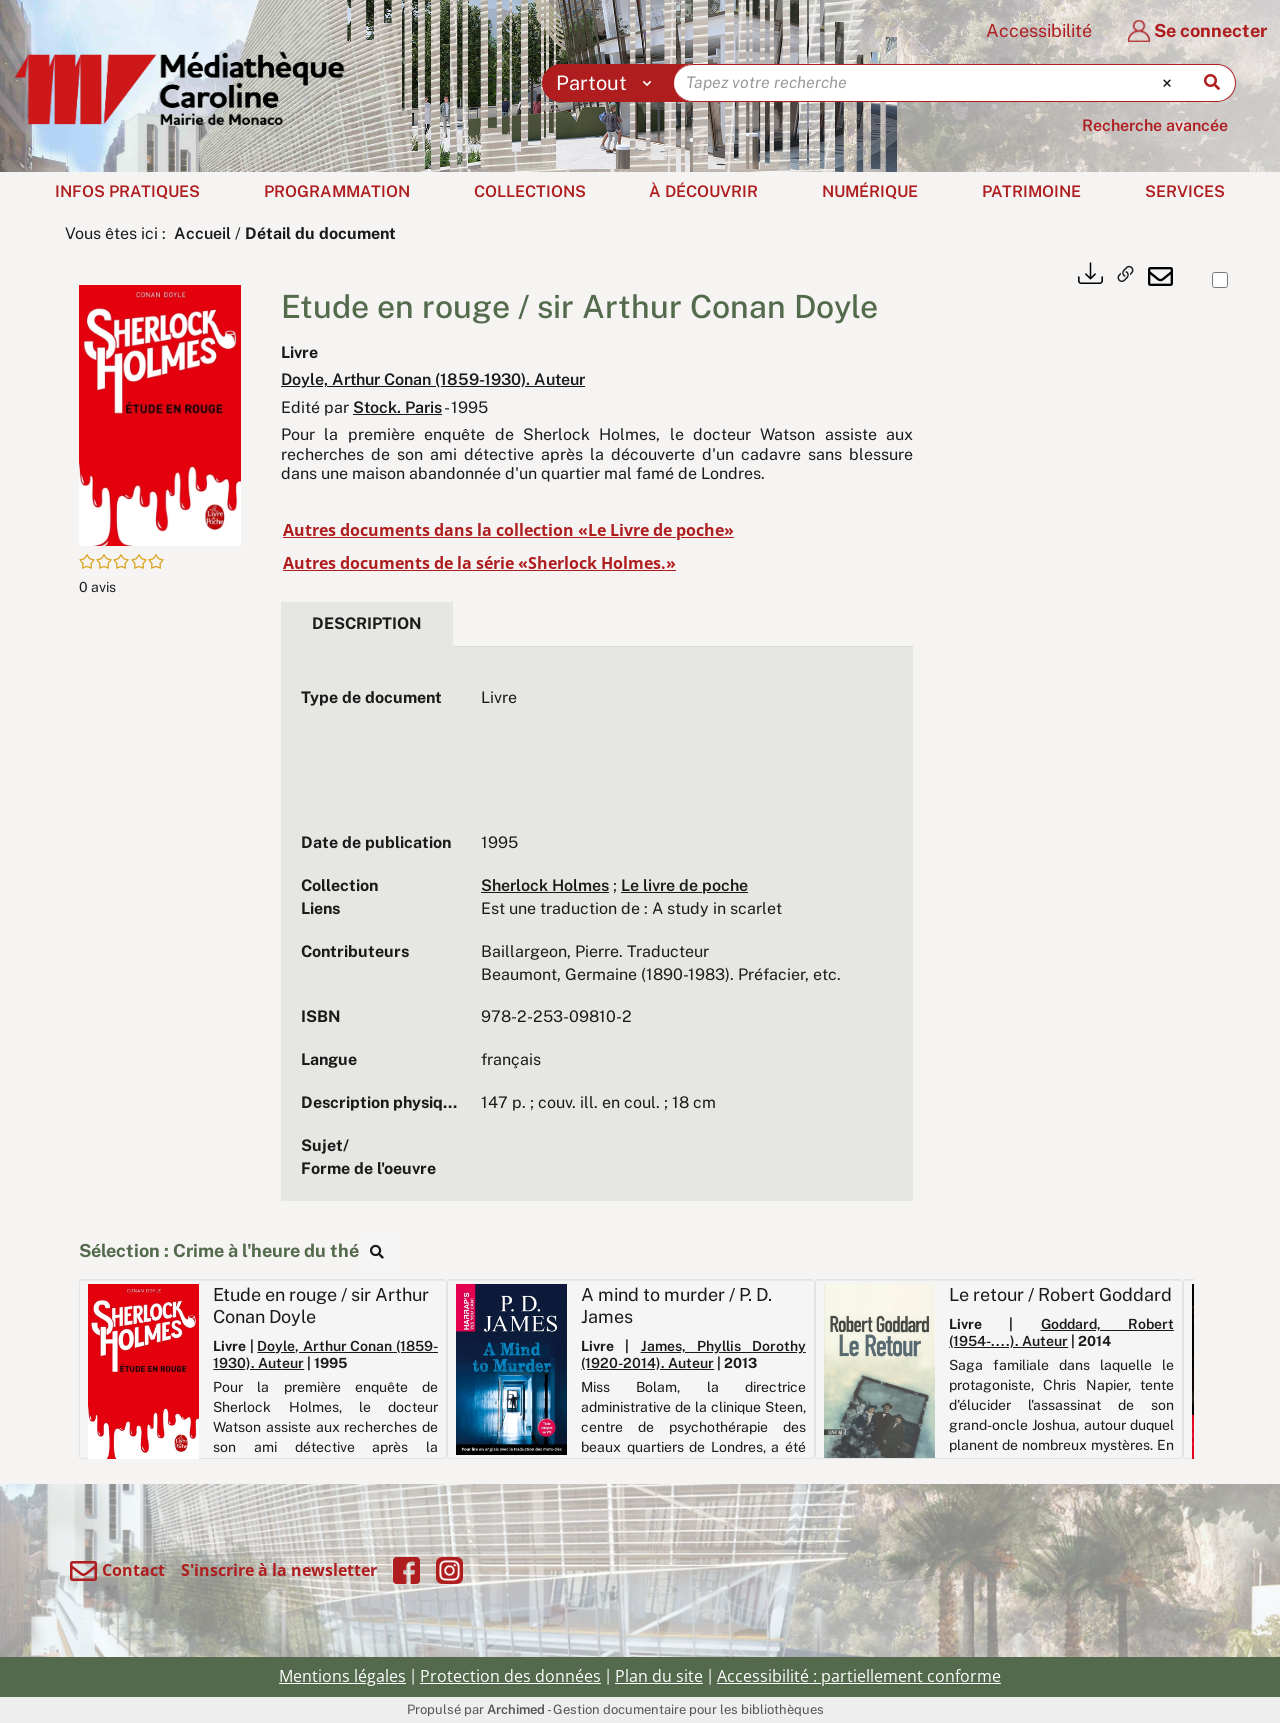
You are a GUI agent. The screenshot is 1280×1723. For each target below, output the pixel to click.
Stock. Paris (397, 407)
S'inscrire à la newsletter (279, 1570)
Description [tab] (367, 623)
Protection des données (510, 1676)
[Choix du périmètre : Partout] (608, 83)
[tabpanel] (597, 934)
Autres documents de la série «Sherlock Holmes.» (479, 563)
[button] (160, 413)
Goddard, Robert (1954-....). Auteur (1061, 1332)
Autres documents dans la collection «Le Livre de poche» (508, 530)
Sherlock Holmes (545, 885)
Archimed (516, 1709)
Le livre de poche (684, 885)
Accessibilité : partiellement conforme (859, 1676)
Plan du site (659, 1676)
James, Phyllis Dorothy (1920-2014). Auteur (693, 1354)
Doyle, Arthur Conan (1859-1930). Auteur (433, 379)
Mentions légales (342, 1676)
